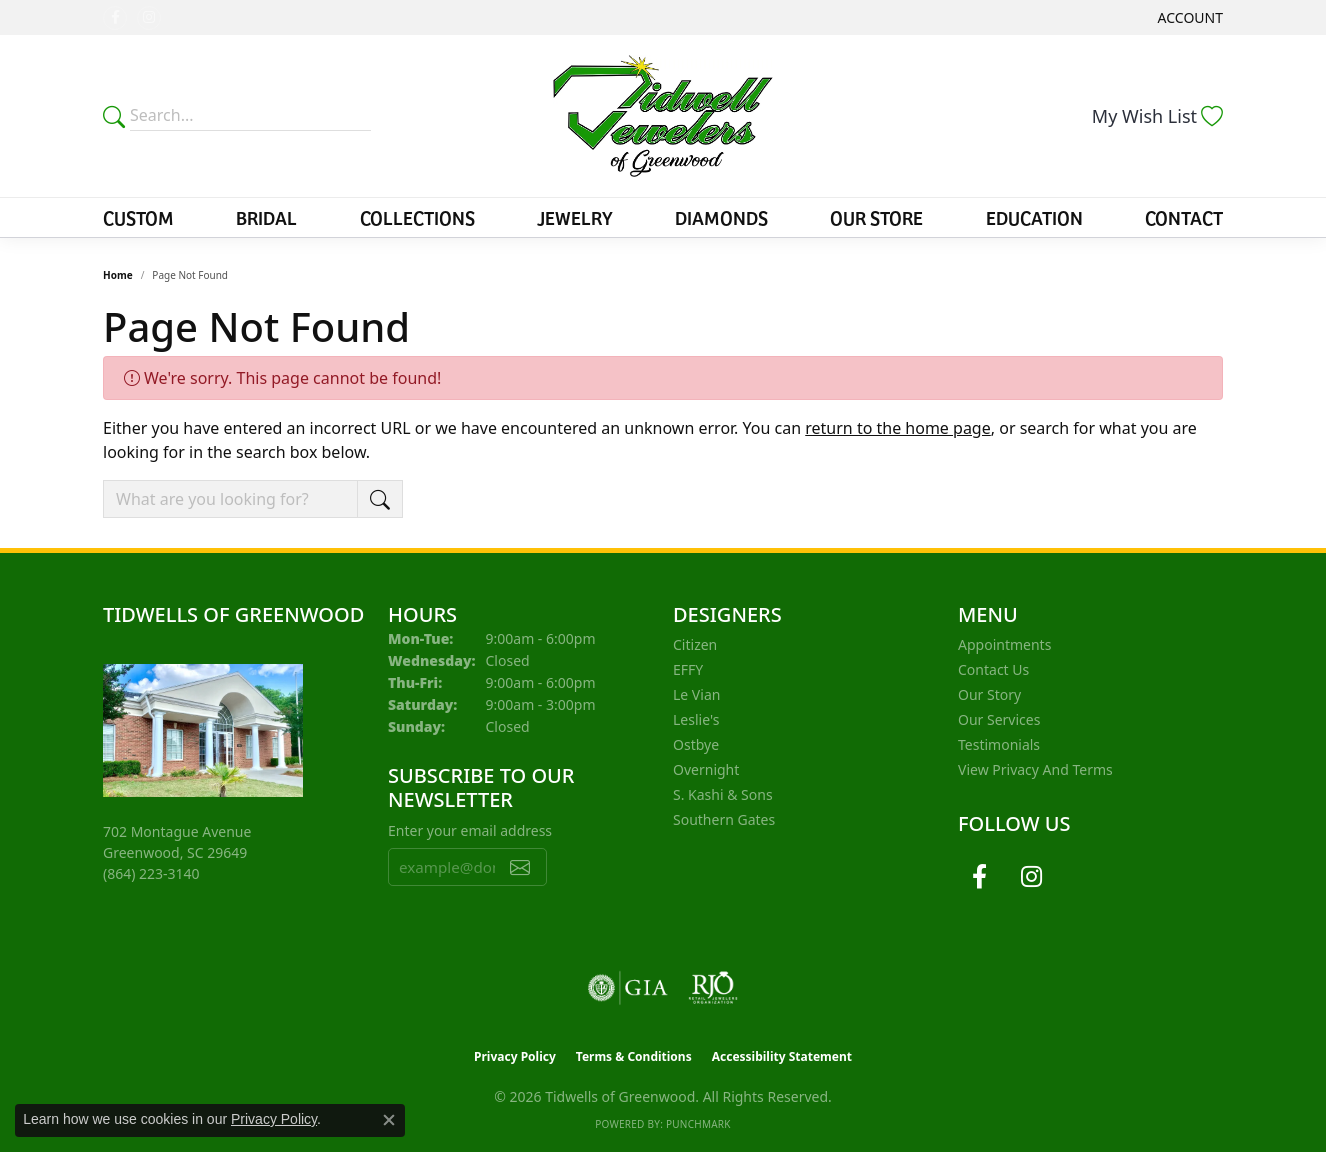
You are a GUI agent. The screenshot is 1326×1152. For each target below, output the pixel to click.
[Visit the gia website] (628, 988)
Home (118, 275)
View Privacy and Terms (1035, 769)
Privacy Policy (515, 1056)
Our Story (989, 694)
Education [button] (1034, 217)
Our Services (999, 719)
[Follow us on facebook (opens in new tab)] (115, 18)
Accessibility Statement (782, 1056)
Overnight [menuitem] (706, 769)
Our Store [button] (876, 217)
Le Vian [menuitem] (696, 694)
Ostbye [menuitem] (696, 744)
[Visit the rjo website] (713, 988)
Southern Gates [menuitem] (724, 819)
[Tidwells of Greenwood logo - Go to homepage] (662, 116)
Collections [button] (417, 217)
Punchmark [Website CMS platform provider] (698, 1124)
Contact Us (993, 669)
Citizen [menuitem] (695, 644)
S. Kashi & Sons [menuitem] (723, 794)
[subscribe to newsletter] (520, 867)
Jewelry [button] (575, 217)
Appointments (1004, 644)
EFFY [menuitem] (688, 669)
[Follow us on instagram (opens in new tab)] (149, 18)
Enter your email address (470, 830)
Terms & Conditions (634, 1056)
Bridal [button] (266, 217)
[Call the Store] (151, 873)
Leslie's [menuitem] (696, 719)
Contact (1184, 217)
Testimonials (999, 744)
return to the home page (898, 428)
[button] (1188, 17)
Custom (138, 217)
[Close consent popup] (389, 1120)
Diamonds (721, 217)
